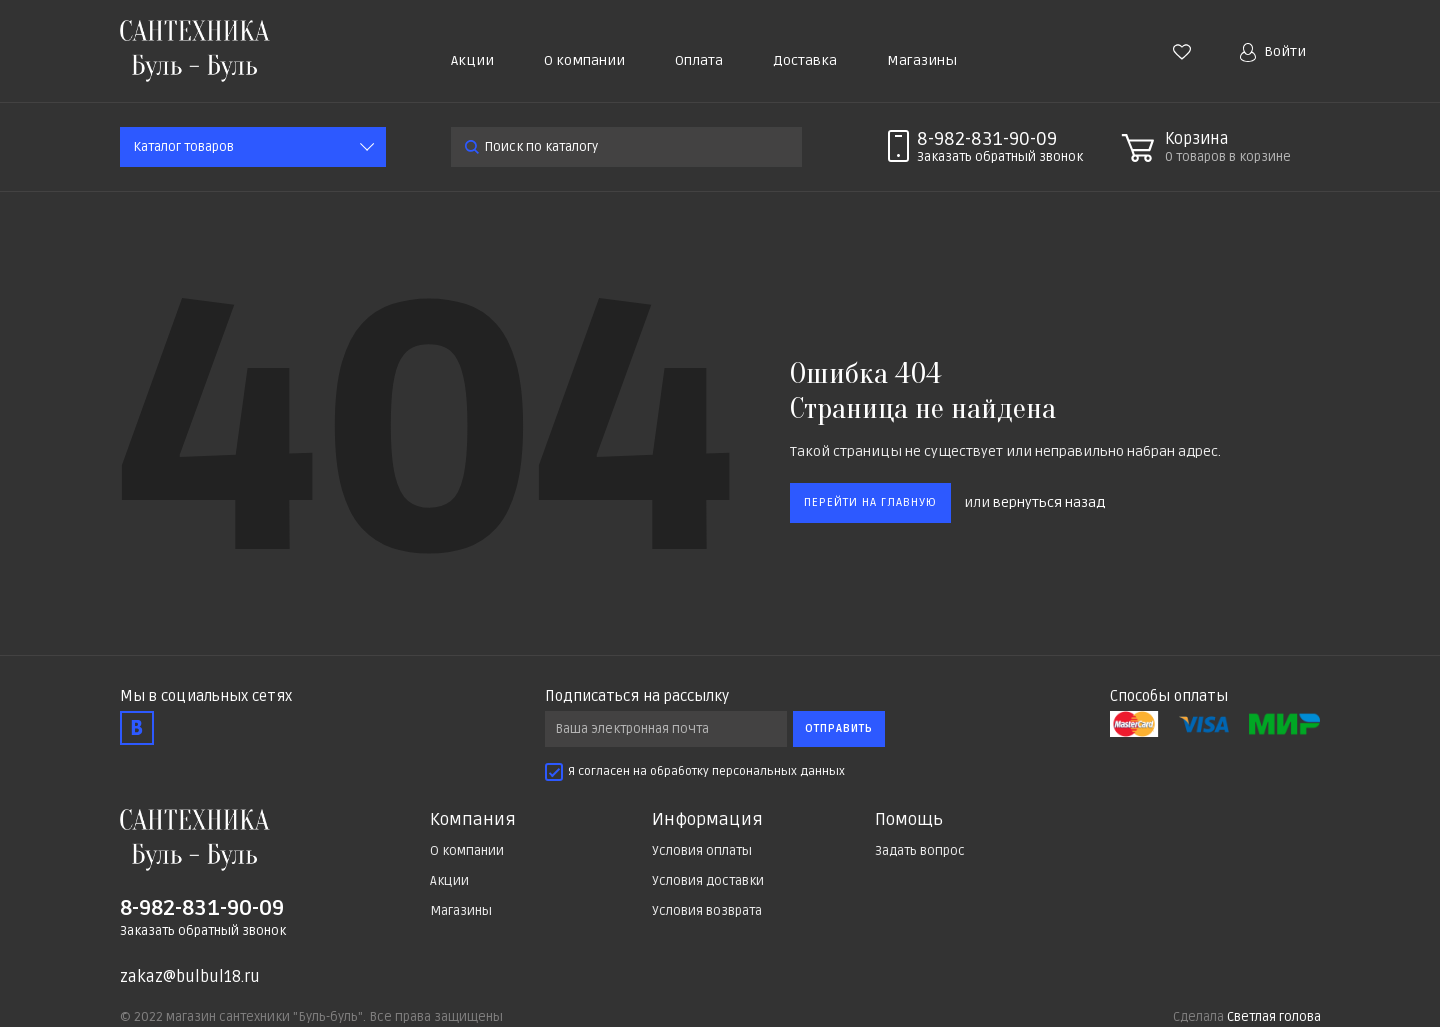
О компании (584, 60)
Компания (473, 820)
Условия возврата (707, 911)
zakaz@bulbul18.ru (190, 977)
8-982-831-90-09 (987, 139)
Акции (472, 60)
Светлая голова (1274, 1017)
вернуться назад (1049, 502)
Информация (707, 820)
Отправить (839, 728)
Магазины (922, 60)
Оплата (699, 60)
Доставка (805, 60)
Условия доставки (708, 881)
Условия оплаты (702, 851)
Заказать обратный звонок (203, 931)
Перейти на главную (870, 502)
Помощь (909, 820)
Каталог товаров (183, 147)
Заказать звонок (1000, 157)
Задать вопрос (920, 851)
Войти (1273, 52)
